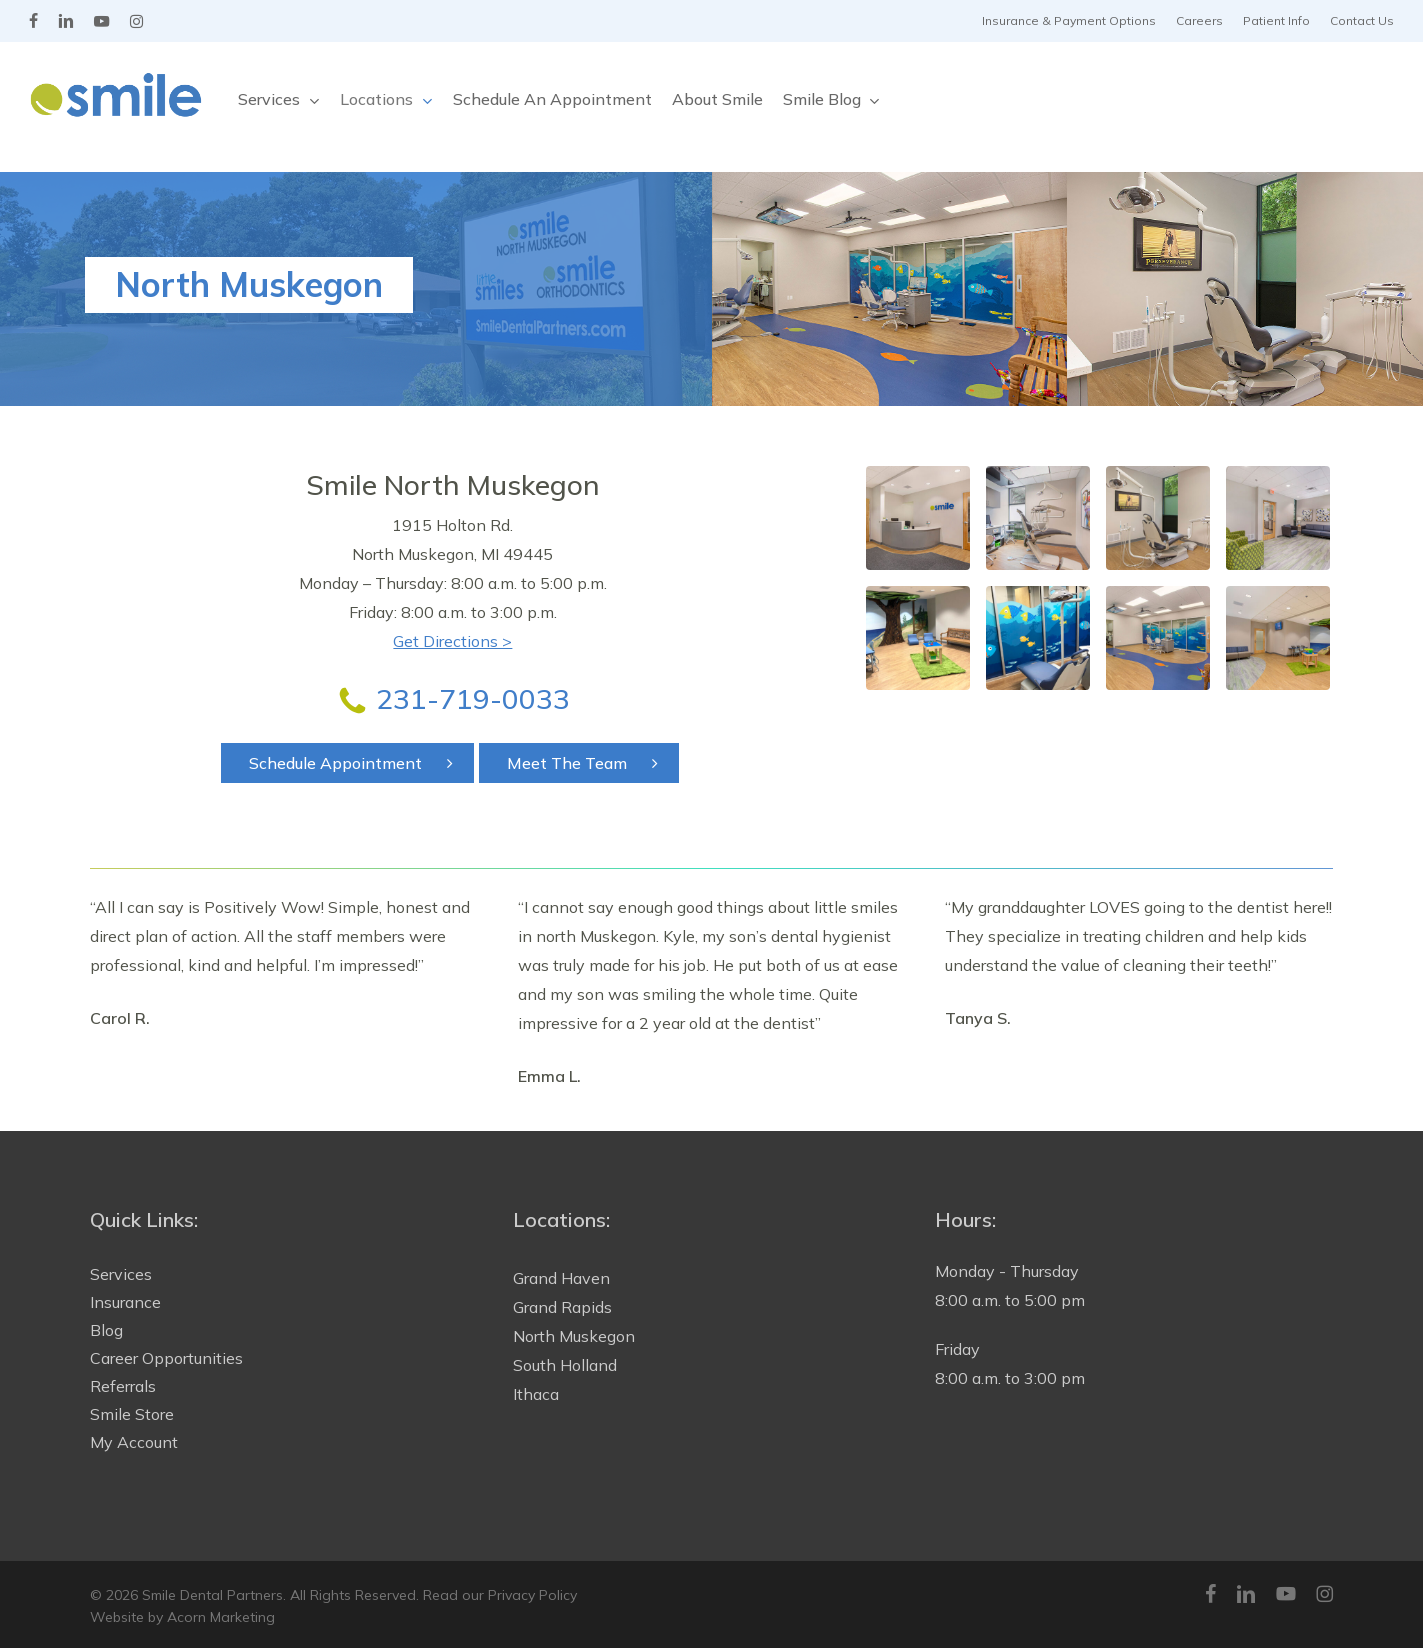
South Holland (565, 1365)
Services (121, 1274)
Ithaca (536, 1394)
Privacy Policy (532, 1595)
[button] (347, 763)
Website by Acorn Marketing (182, 1617)
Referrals (123, 1386)
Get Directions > (452, 641)
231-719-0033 (473, 698)
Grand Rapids (562, 1307)
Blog (106, 1330)
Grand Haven (561, 1278)
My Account (134, 1442)
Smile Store (132, 1414)
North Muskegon (574, 1336)
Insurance (125, 1302)
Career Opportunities (166, 1358)
